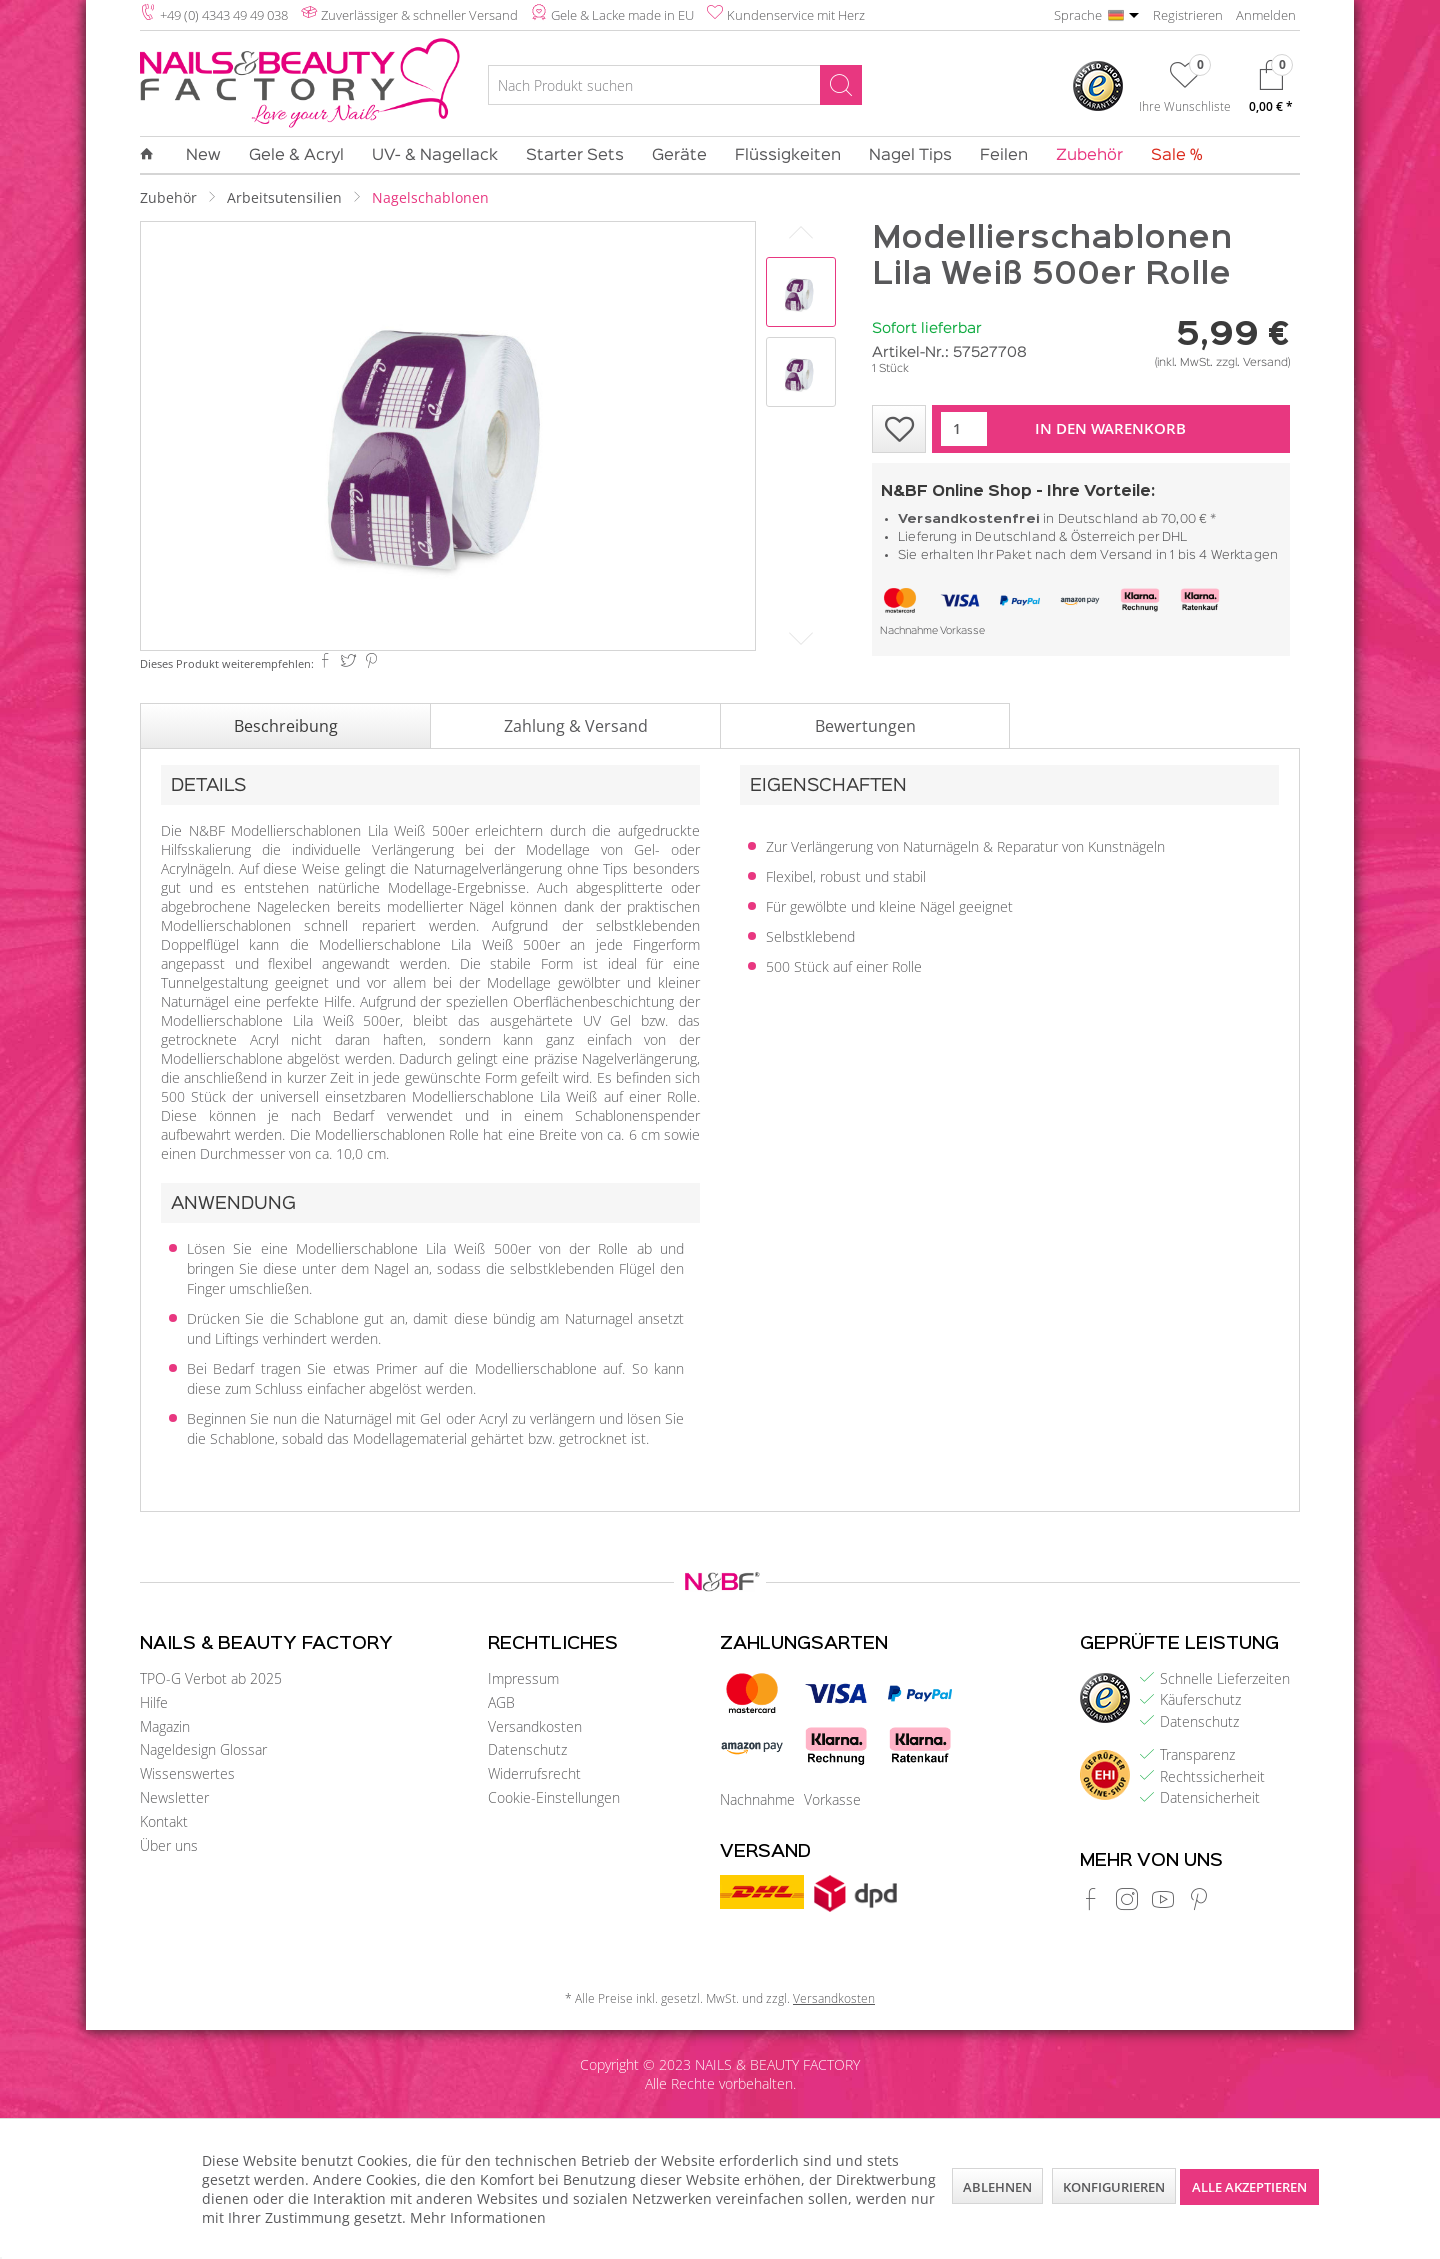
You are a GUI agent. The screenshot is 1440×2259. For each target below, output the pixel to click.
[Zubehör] (1089, 156)
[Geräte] (679, 156)
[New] (203, 156)
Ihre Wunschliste (1185, 106)
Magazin (165, 1726)
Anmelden (1266, 15)
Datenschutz (527, 1749)
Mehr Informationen (478, 2217)
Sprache (1078, 15)
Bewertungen (865, 726)
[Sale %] (1170, 156)
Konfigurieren (1114, 2187)
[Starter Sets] (575, 156)
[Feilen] (1004, 156)
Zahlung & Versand (576, 726)
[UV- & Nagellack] (435, 156)
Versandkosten (535, 1726)
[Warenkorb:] (1271, 91)
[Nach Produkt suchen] (675, 85)
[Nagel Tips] (910, 156)
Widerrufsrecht (534, 1773)
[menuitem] (675, 88)
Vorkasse (962, 631)
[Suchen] (841, 85)
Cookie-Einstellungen (554, 1797)
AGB (501, 1702)
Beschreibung (286, 726)
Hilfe (154, 1702)
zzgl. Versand (1252, 363)
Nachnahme (909, 631)
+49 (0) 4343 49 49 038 (224, 15)
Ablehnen (997, 2187)
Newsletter (174, 1797)
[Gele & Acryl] (296, 156)
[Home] (154, 155)
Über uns (169, 1845)
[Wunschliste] (1185, 91)
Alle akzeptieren (1249, 2187)
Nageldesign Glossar (203, 1749)
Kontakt (164, 1821)
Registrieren (1188, 15)
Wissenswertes (187, 1773)
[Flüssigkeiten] (788, 156)
